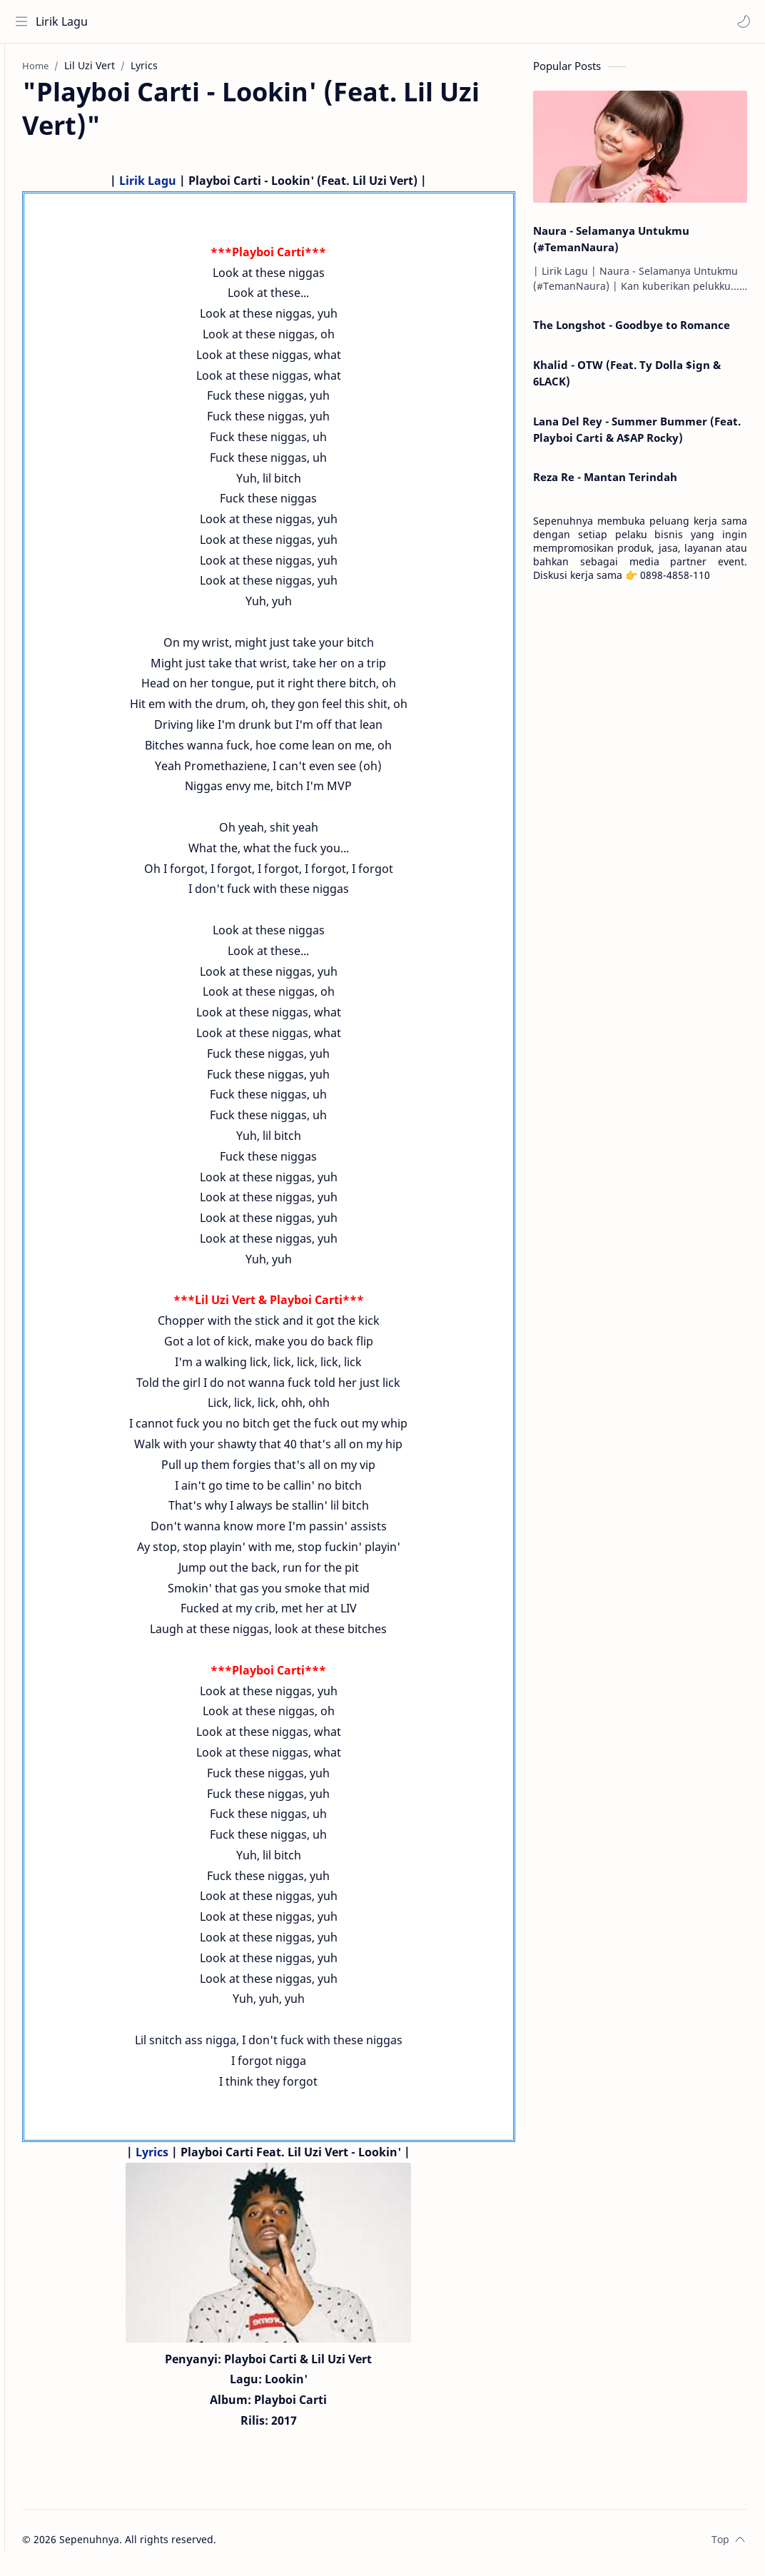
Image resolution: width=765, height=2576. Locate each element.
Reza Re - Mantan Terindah (605, 484)
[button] (740, 21)
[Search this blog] (296, 21)
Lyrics (177, 2158)
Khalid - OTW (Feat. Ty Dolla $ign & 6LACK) (627, 379)
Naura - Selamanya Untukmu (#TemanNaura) (611, 245)
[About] (25, 100)
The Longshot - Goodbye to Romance (631, 332)
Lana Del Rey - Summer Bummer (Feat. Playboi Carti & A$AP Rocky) (637, 435)
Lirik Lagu (65, 21)
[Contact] (25, 129)
